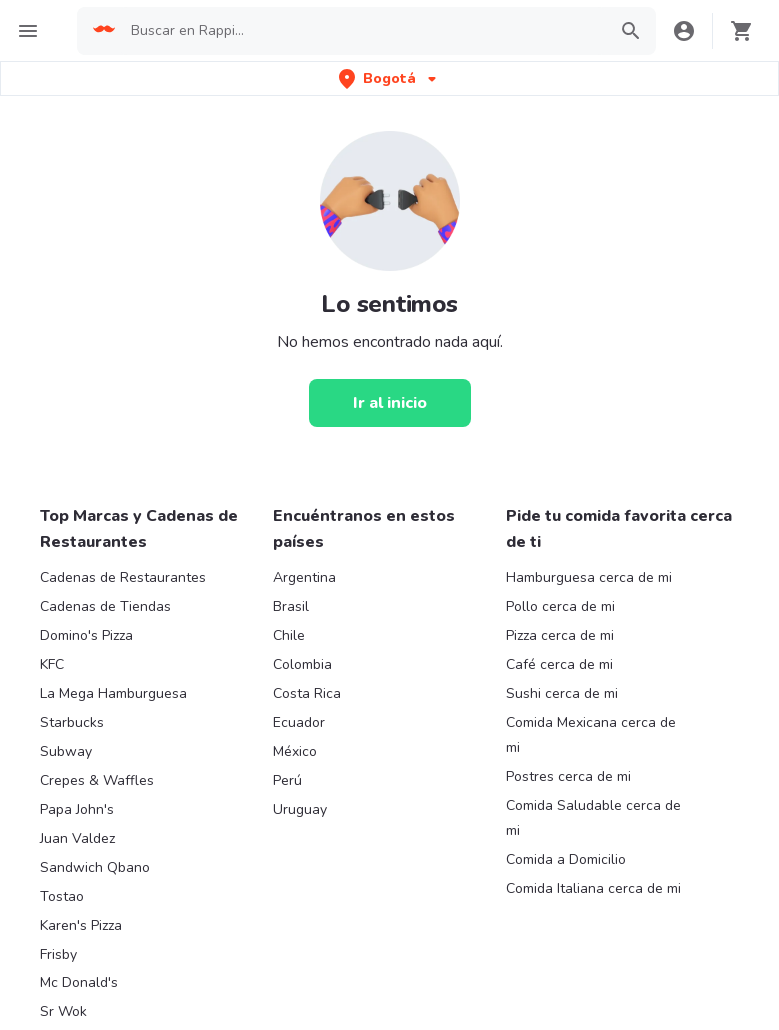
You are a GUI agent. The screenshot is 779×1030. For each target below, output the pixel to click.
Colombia (302, 664)
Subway (66, 751)
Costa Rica (307, 693)
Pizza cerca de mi (560, 635)
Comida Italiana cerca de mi (593, 888)
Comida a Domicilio (566, 859)
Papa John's (77, 809)
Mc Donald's (79, 982)
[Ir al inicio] (390, 403)
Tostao (62, 896)
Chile (289, 635)
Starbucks (72, 722)
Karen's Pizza (81, 925)
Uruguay (300, 809)
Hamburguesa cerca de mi (589, 577)
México (295, 751)
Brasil (291, 606)
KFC (52, 664)
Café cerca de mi (559, 664)
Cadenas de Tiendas (105, 606)
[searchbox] (362, 31)
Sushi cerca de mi (562, 693)
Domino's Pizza (86, 635)
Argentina (304, 577)
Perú (287, 780)
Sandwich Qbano (95, 867)
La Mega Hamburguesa (113, 693)
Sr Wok (63, 1011)
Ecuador (299, 722)
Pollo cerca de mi (560, 606)
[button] (389, 78)
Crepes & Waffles (97, 780)
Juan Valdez (77, 838)
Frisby (58, 954)
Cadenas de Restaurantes (123, 577)
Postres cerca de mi (568, 776)
